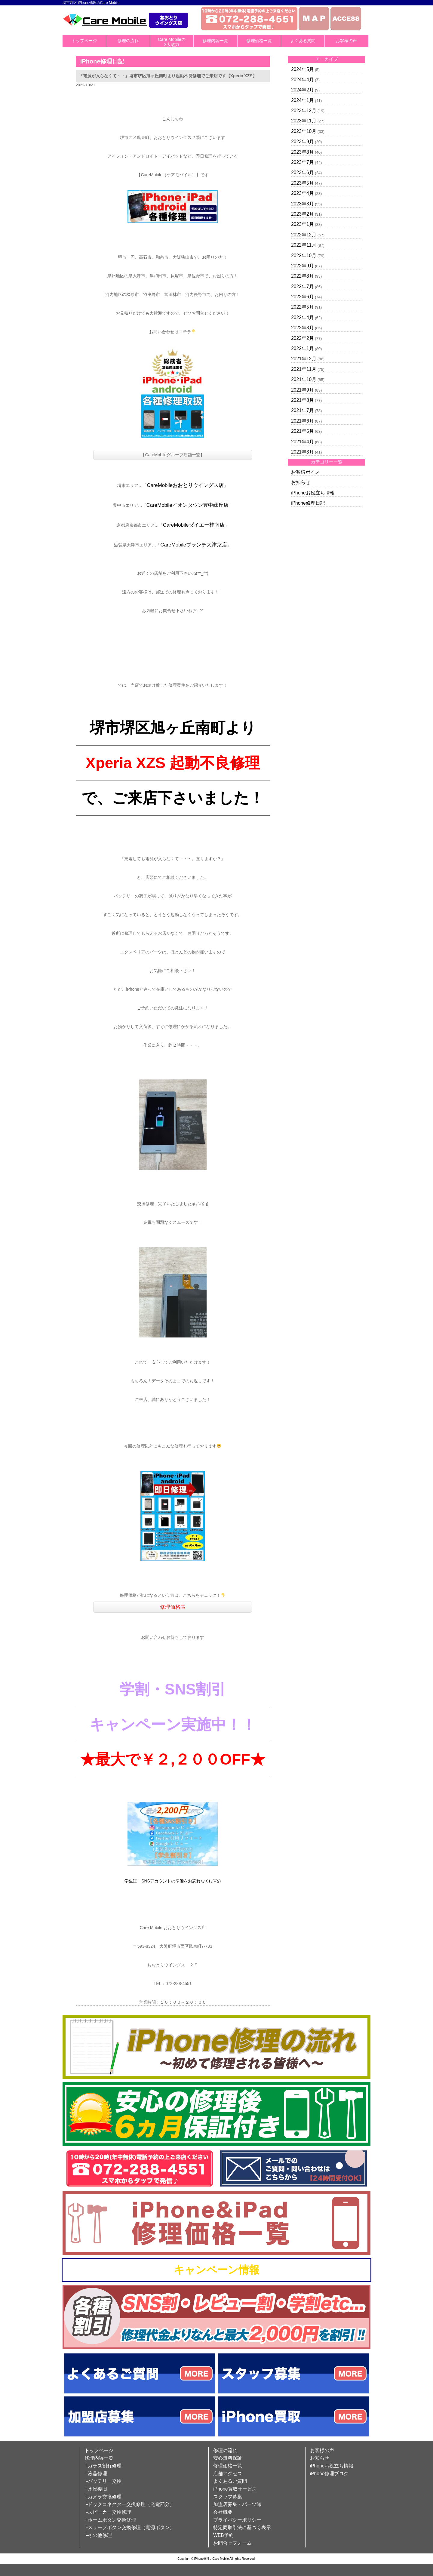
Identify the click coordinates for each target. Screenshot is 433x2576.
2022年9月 (302, 265)
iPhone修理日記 (308, 503)
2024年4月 (302, 79)
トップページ (84, 40)
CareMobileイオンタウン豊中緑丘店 (187, 505)
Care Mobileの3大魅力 (172, 42)
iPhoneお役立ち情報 (313, 492)
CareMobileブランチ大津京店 (193, 545)
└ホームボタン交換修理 (110, 2519)
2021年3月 (302, 451)
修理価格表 (173, 1607)
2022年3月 (302, 327)
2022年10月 (303, 255)
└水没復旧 (95, 2488)
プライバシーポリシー (237, 2519)
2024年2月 (302, 89)
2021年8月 (302, 400)
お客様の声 (346, 40)
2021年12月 (303, 358)
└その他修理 (98, 2535)
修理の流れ (128, 40)
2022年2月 (302, 338)
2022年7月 (302, 286)
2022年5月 (302, 306)
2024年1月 (302, 100)
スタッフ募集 (227, 2496)
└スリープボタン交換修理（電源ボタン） (129, 2527)
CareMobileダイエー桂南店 (194, 525)
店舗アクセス (227, 2473)
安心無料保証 (227, 2458)
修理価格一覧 (259, 40)
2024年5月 (302, 69)
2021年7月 (302, 410)
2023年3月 (302, 203)
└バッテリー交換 (102, 2481)
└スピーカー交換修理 (107, 2512)
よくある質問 (302, 40)
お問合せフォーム (232, 2543)
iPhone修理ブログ (329, 2473)
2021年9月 (302, 389)
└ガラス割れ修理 (102, 2465)
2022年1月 (302, 348)
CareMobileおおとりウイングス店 (185, 485)
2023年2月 (302, 214)
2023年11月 (303, 120)
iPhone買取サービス (235, 2488)
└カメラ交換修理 (102, 2496)
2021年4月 (302, 441)
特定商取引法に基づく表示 (242, 2527)
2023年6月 (302, 172)
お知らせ (300, 482)
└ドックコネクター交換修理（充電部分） (129, 2504)
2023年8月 (302, 152)
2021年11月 (303, 369)
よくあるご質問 (230, 2481)
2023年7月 (302, 162)
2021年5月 (302, 431)
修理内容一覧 (215, 40)
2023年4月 (302, 193)
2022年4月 (302, 317)
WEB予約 (223, 2535)
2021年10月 (303, 379)
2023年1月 (302, 224)
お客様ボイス (305, 472)
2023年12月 (303, 110)
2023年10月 (303, 131)
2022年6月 (302, 296)
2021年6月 (302, 420)
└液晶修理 (95, 2473)
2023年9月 (302, 141)
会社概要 (222, 2512)
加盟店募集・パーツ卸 (237, 2504)
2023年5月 (302, 183)
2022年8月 (302, 276)
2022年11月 (303, 245)
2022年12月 (303, 234)
